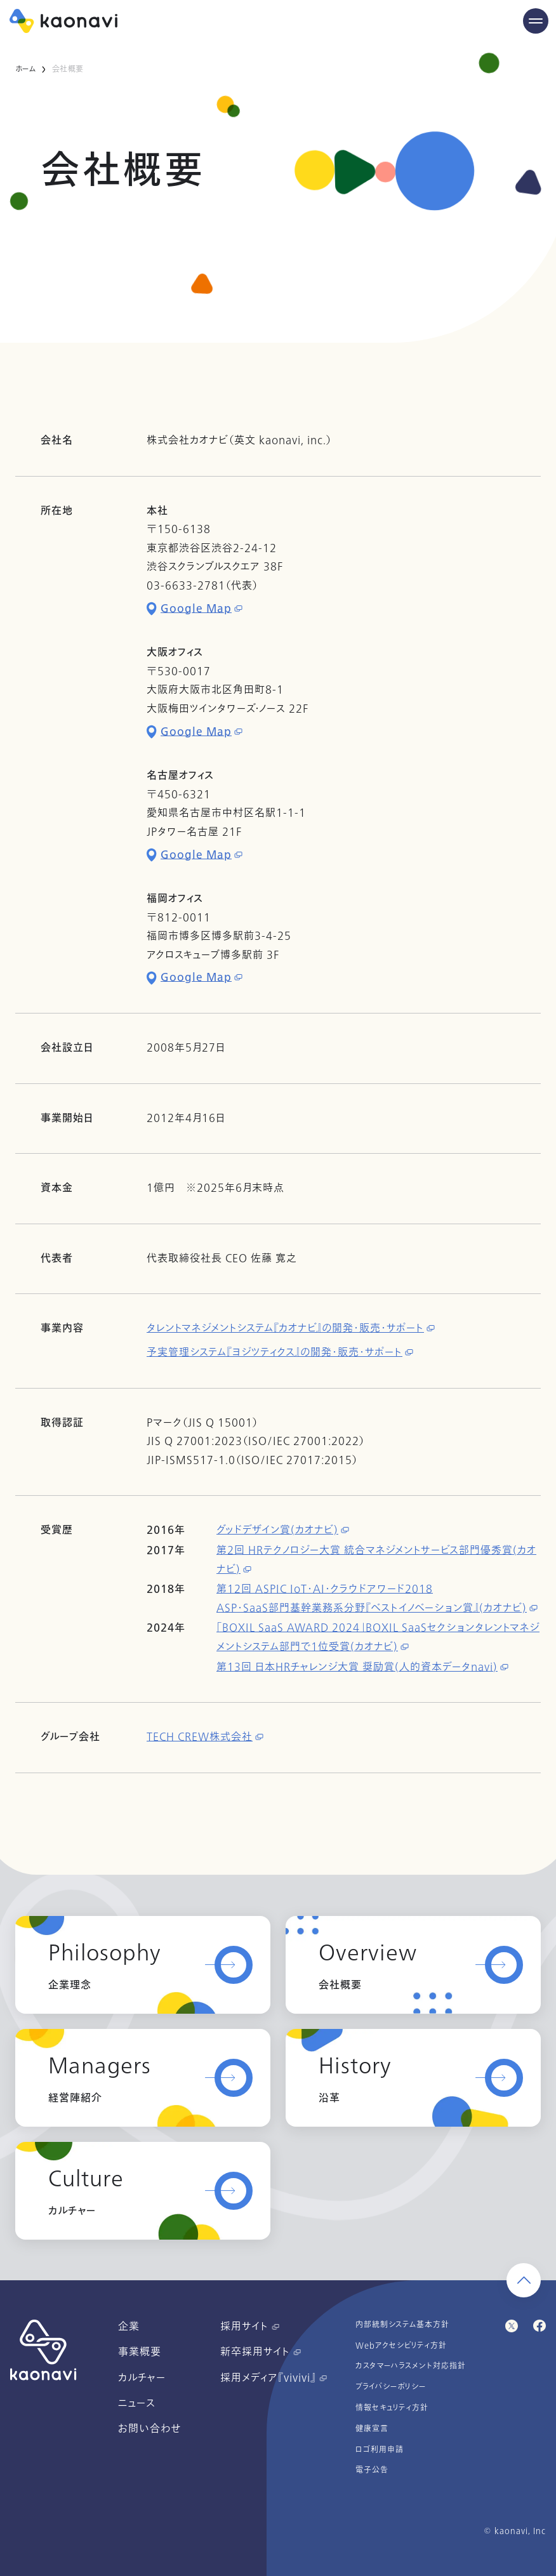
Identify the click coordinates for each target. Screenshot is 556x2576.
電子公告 (371, 2470)
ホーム (25, 69)
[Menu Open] (535, 21)
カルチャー (142, 2378)
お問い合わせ (149, 2428)
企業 (129, 2326)
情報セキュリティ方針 (391, 2408)
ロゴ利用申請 (379, 2449)
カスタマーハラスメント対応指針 (410, 2366)
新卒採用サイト (260, 2352)
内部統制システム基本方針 (402, 2324)
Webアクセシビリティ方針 (401, 2345)
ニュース (137, 2403)
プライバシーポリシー (391, 2387)
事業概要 (139, 2352)
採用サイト (249, 2326)
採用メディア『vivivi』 (273, 2378)
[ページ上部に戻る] (523, 2280)
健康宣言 (371, 2428)
